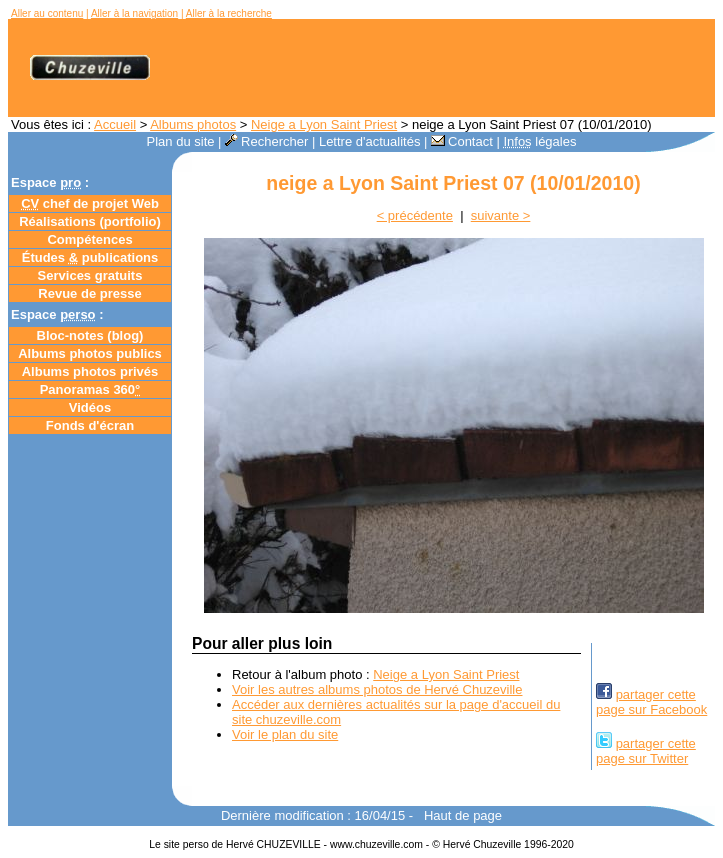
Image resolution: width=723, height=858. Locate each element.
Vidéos (90, 407)
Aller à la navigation (134, 13)
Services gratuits (90, 275)
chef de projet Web (90, 203)
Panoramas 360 (90, 389)
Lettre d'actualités (370, 141)
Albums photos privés (90, 371)
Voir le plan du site (285, 734)
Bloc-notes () (90, 335)
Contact (462, 141)
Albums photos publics (90, 353)
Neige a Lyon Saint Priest (324, 124)
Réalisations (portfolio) (90, 221)
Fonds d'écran (90, 425)
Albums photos (193, 124)
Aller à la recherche (229, 13)
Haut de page (463, 815)
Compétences (89, 239)
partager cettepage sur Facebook (651, 702)
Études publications (90, 257)
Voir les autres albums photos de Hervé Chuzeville (377, 689)
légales (539, 141)
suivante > (501, 215)
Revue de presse (89, 293)
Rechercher (266, 141)
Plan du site (181, 141)
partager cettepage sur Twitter (646, 751)
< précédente (415, 215)
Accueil (115, 124)
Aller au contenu (47, 13)
